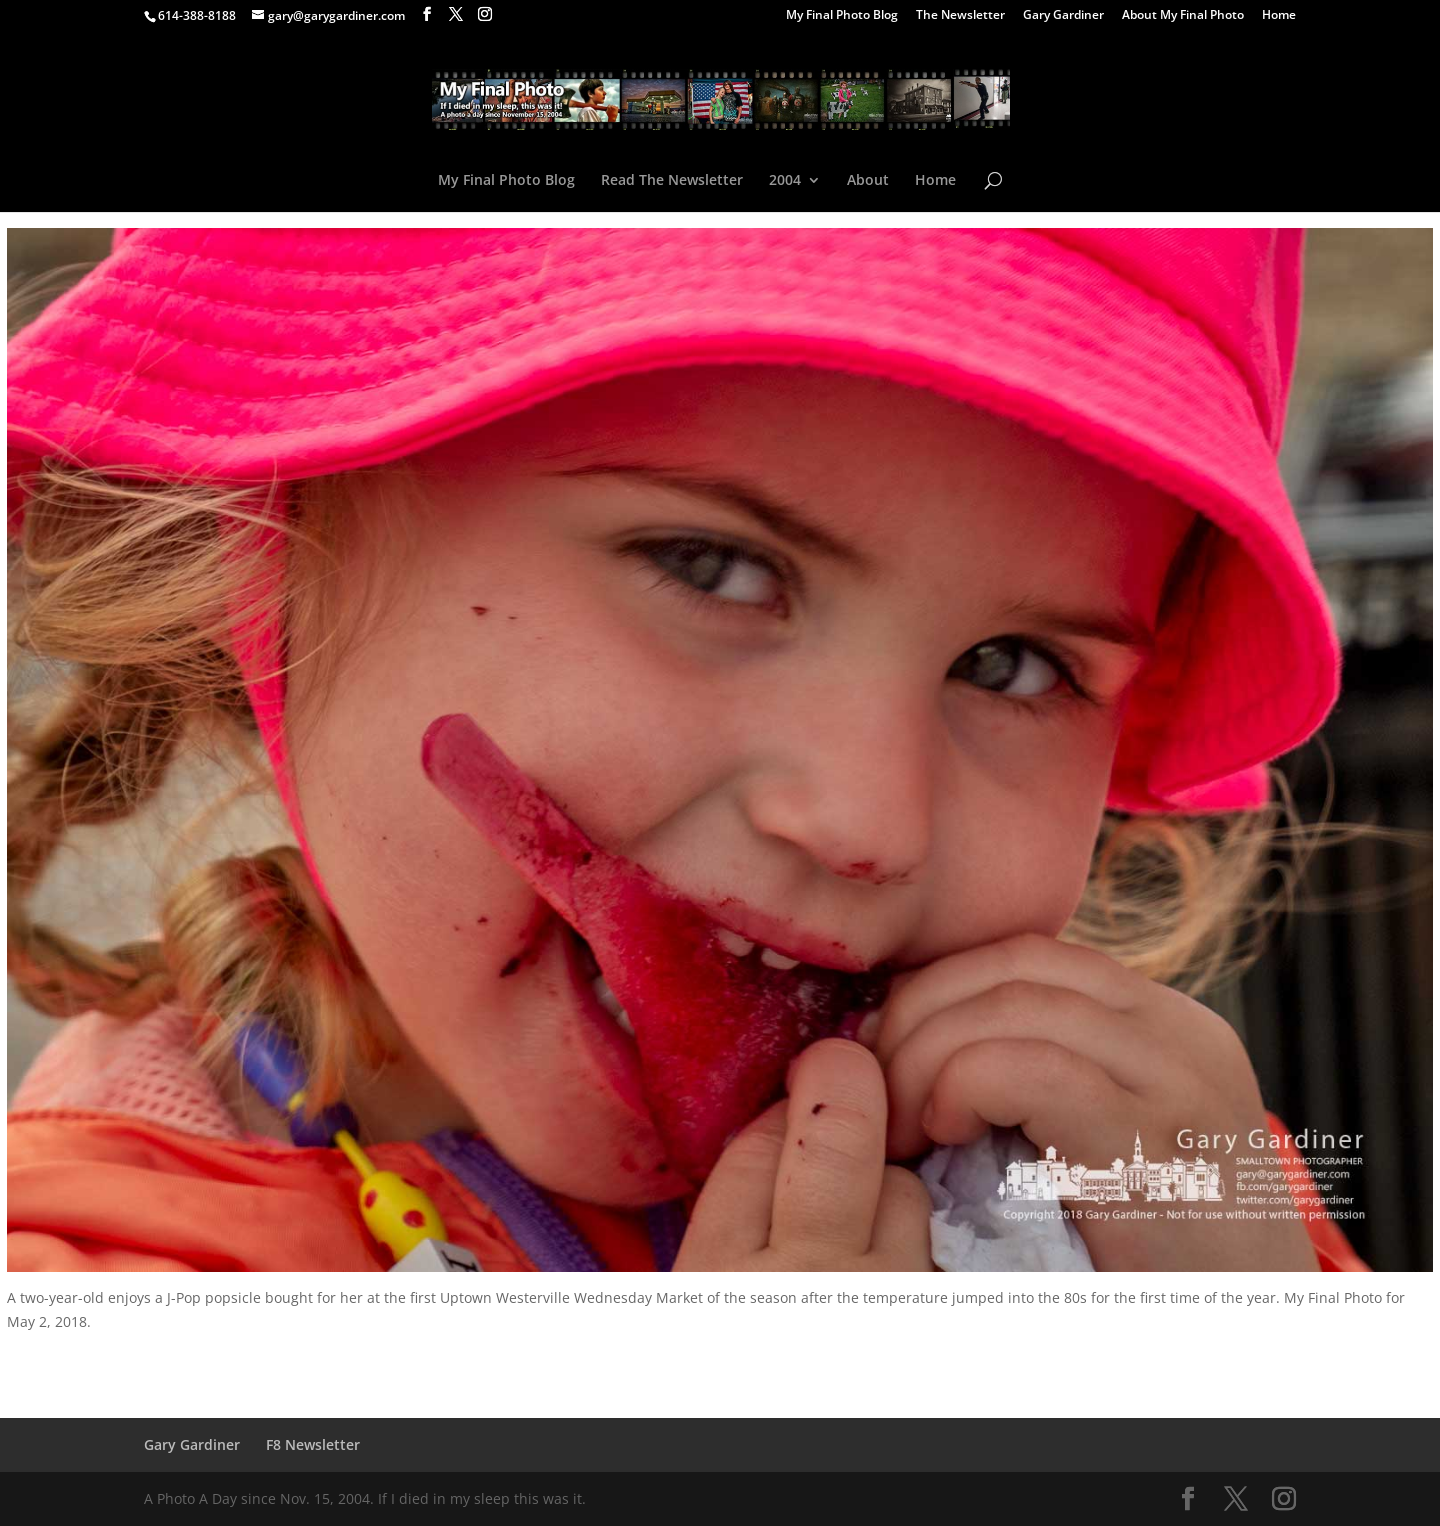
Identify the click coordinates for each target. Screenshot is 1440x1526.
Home (1279, 16)
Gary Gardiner (1063, 16)
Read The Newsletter (672, 181)
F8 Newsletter (313, 1444)
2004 (785, 181)
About (868, 181)
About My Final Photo (1183, 16)
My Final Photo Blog (842, 16)
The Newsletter (960, 16)
